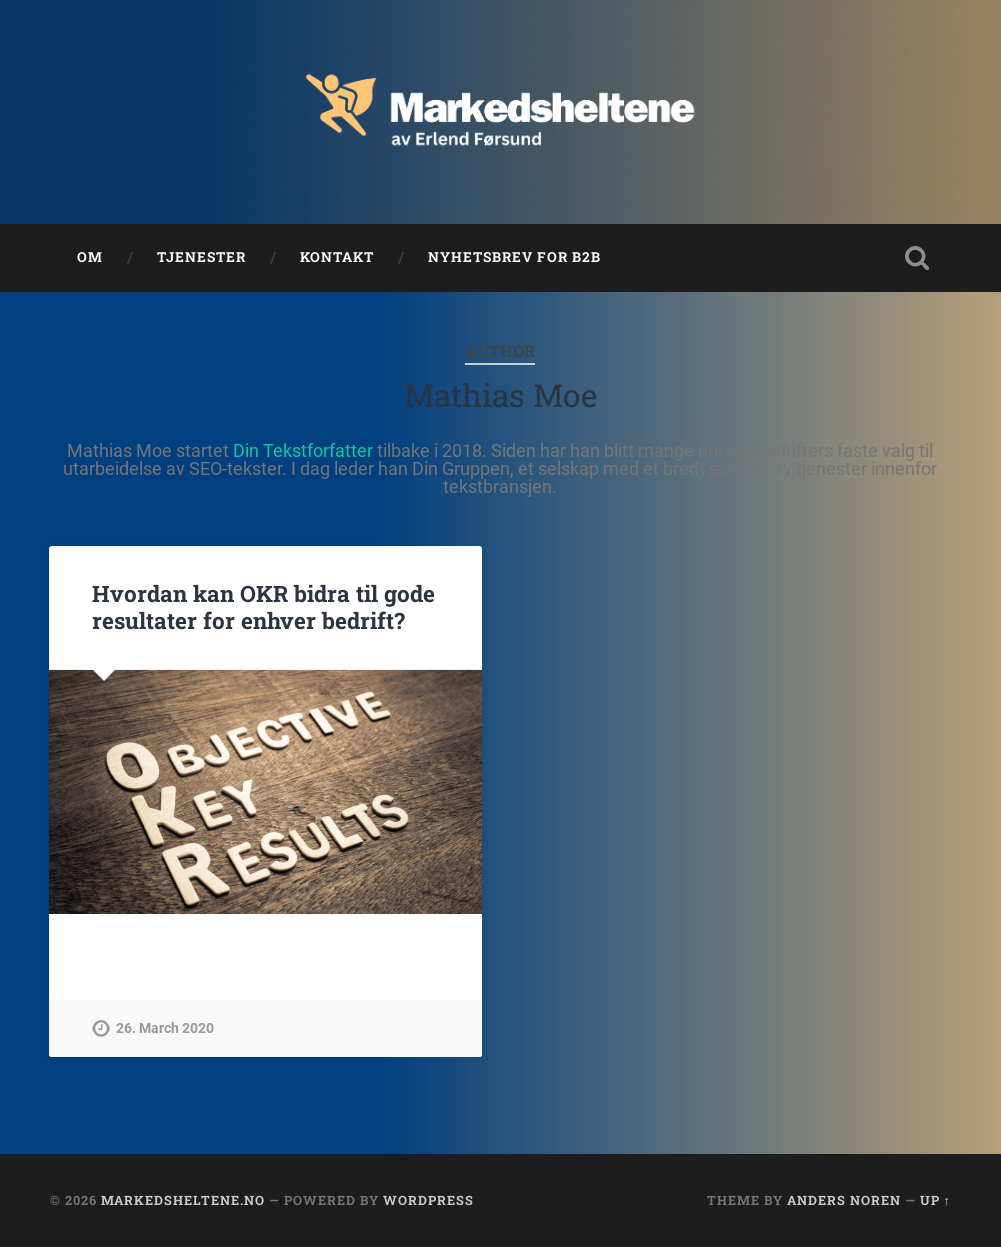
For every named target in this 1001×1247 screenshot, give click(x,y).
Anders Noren (844, 1200)
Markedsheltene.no (183, 1200)
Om (90, 257)
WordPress (428, 1200)
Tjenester (201, 257)
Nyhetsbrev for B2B (514, 257)
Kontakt (337, 257)
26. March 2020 (165, 1028)
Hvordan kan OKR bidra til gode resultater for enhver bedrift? (263, 606)
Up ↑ (935, 1200)
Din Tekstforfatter (303, 450)
